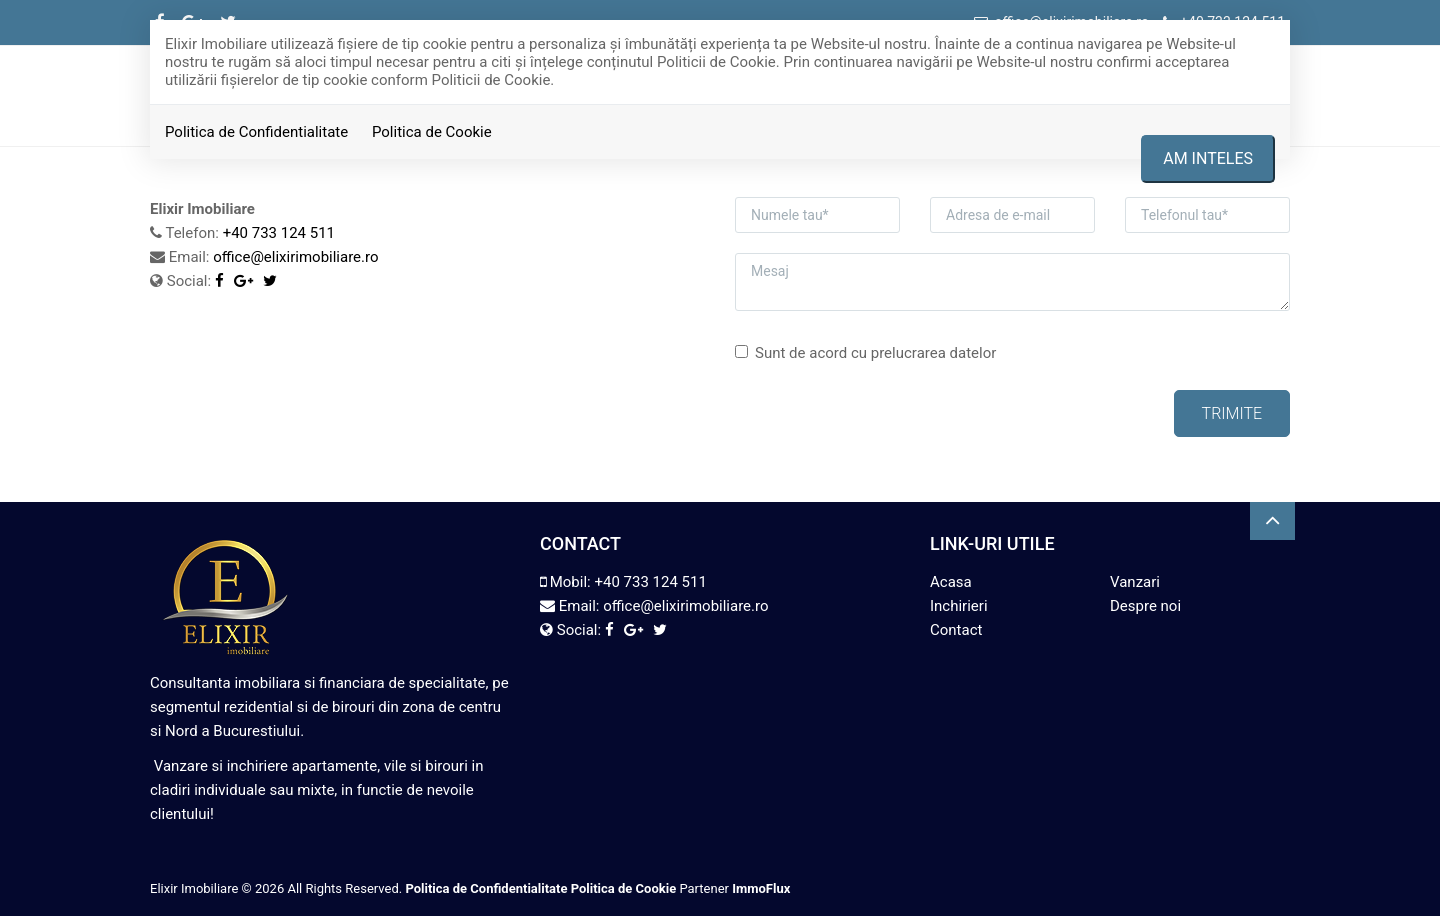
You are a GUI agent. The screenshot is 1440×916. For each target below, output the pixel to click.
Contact (956, 630)
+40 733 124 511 (279, 233)
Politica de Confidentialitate (256, 132)
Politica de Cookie (432, 132)
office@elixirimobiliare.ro (295, 257)
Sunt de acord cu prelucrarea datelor (865, 353)
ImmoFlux (761, 888)
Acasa (951, 582)
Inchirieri (959, 606)
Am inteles (1208, 158)
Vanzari (1135, 582)
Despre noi (1145, 606)
